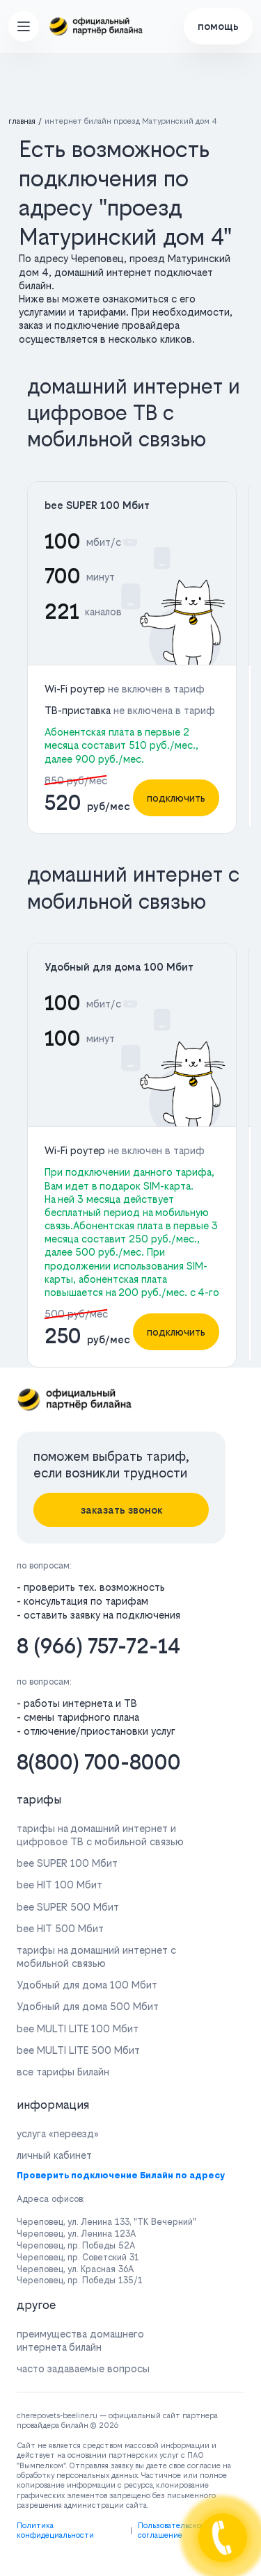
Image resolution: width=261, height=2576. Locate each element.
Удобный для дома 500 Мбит (88, 2006)
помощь (218, 26)
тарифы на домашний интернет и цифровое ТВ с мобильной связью (100, 1834)
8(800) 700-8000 (99, 1762)
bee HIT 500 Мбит (60, 1928)
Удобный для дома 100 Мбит (119, 967)
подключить (176, 798)
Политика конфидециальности (55, 2530)
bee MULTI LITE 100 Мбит (78, 2028)
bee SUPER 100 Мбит (97, 505)
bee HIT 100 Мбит (59, 1884)
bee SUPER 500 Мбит (68, 1907)
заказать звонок (121, 1510)
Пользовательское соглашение (171, 2530)
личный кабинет (54, 2155)
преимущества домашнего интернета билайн (80, 2340)
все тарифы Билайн (63, 2071)
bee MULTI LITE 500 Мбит (78, 2050)
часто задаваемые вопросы (83, 2368)
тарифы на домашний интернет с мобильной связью (96, 1956)
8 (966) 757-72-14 (98, 1646)
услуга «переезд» (58, 2133)
